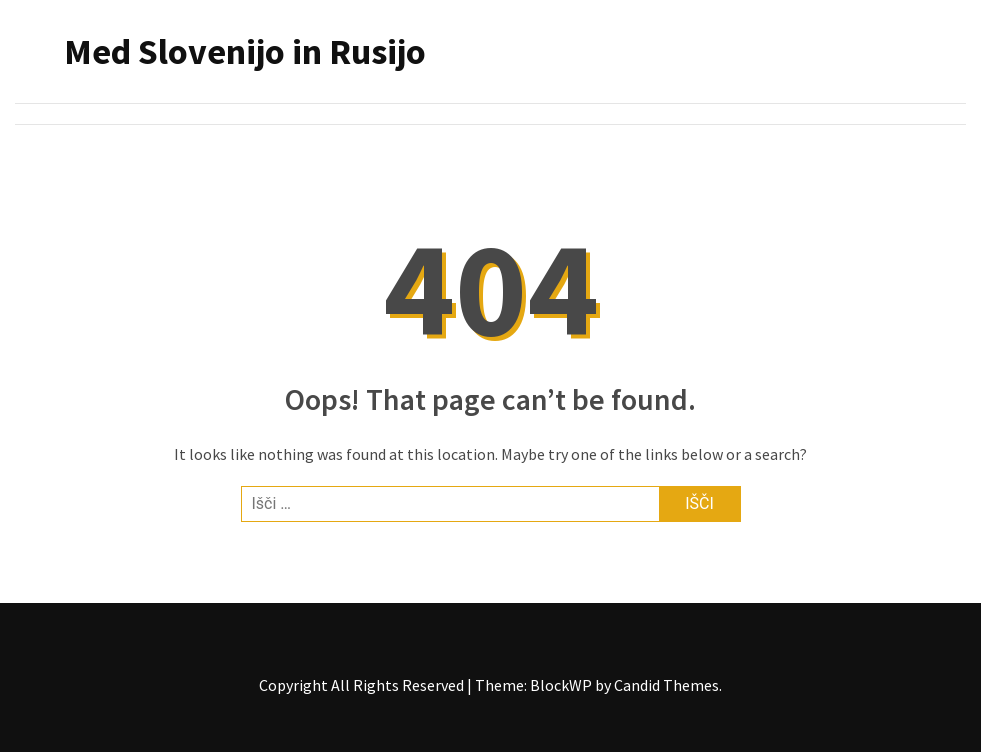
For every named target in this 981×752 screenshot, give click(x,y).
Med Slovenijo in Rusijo (245, 51)
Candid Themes (666, 685)
